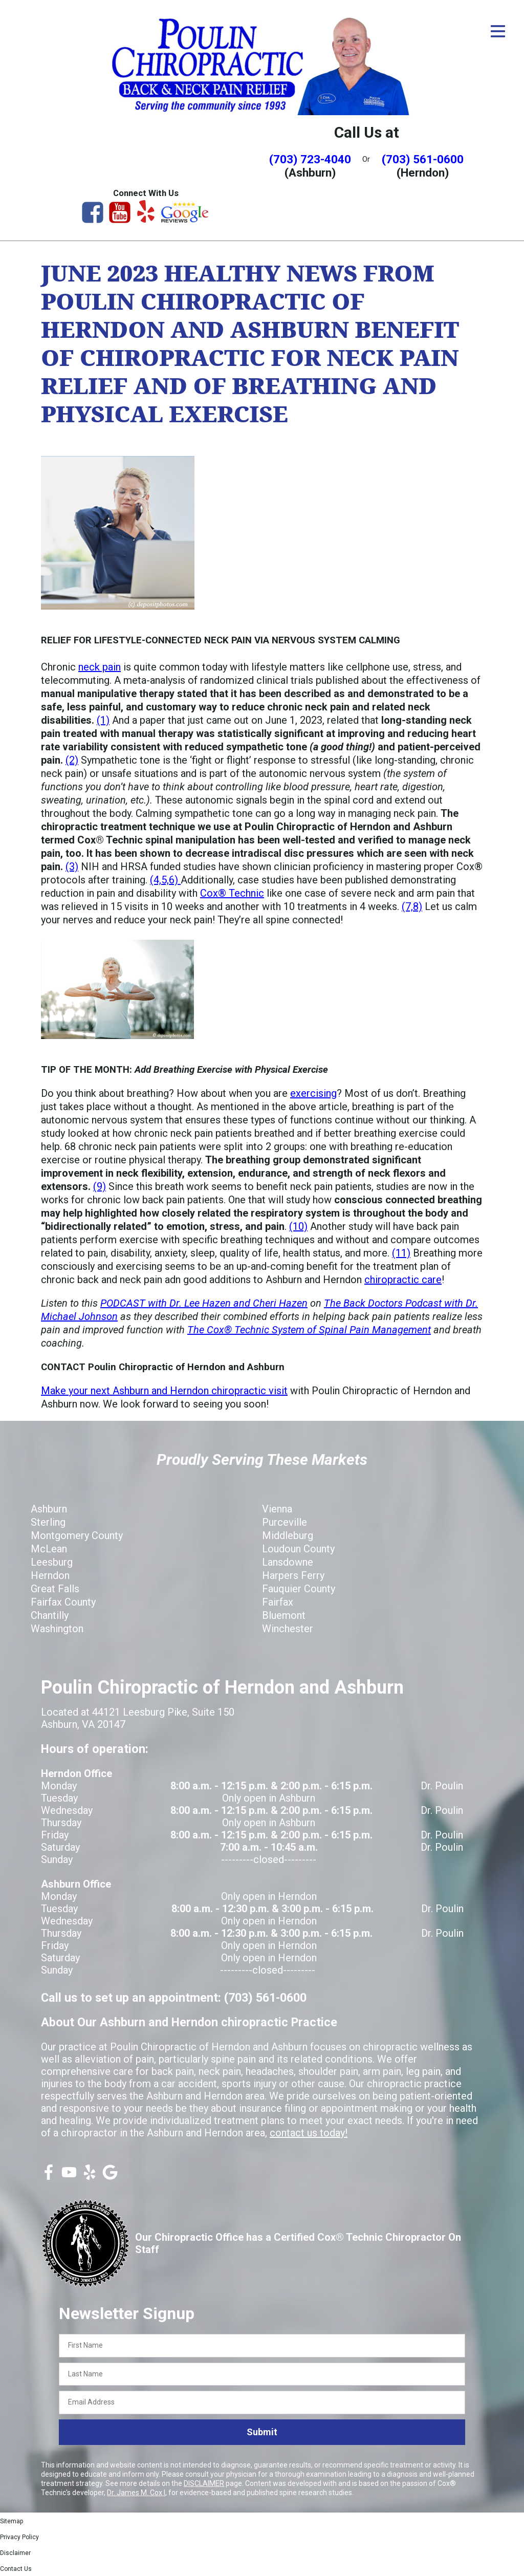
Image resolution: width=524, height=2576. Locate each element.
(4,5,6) (165, 880)
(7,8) (412, 906)
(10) (298, 1226)
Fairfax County (63, 1602)
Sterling (48, 1522)
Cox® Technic (232, 893)
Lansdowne (287, 1562)
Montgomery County (77, 1535)
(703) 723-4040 (310, 159)
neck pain (99, 667)
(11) (401, 1253)
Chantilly (50, 1615)
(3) (72, 866)
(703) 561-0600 (423, 159)
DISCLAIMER (204, 2483)
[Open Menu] (498, 31)
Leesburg (52, 1562)
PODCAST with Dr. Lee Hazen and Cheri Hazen (204, 1303)
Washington (57, 1628)
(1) (103, 720)
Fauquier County (298, 1589)
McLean (49, 1549)
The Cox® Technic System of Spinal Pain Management (309, 1330)
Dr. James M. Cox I (136, 2492)
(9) (99, 1186)
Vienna (277, 1509)
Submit (262, 2432)
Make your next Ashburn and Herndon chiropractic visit (164, 1390)
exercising (313, 1093)
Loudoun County (298, 1549)
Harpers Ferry (293, 1575)
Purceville (284, 1522)
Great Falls (55, 1589)
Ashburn (49, 1509)
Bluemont (283, 1615)
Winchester (287, 1628)
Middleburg (287, 1535)
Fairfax (277, 1602)
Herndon (50, 1575)
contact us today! (308, 2133)
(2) (72, 760)
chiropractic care (403, 1279)
